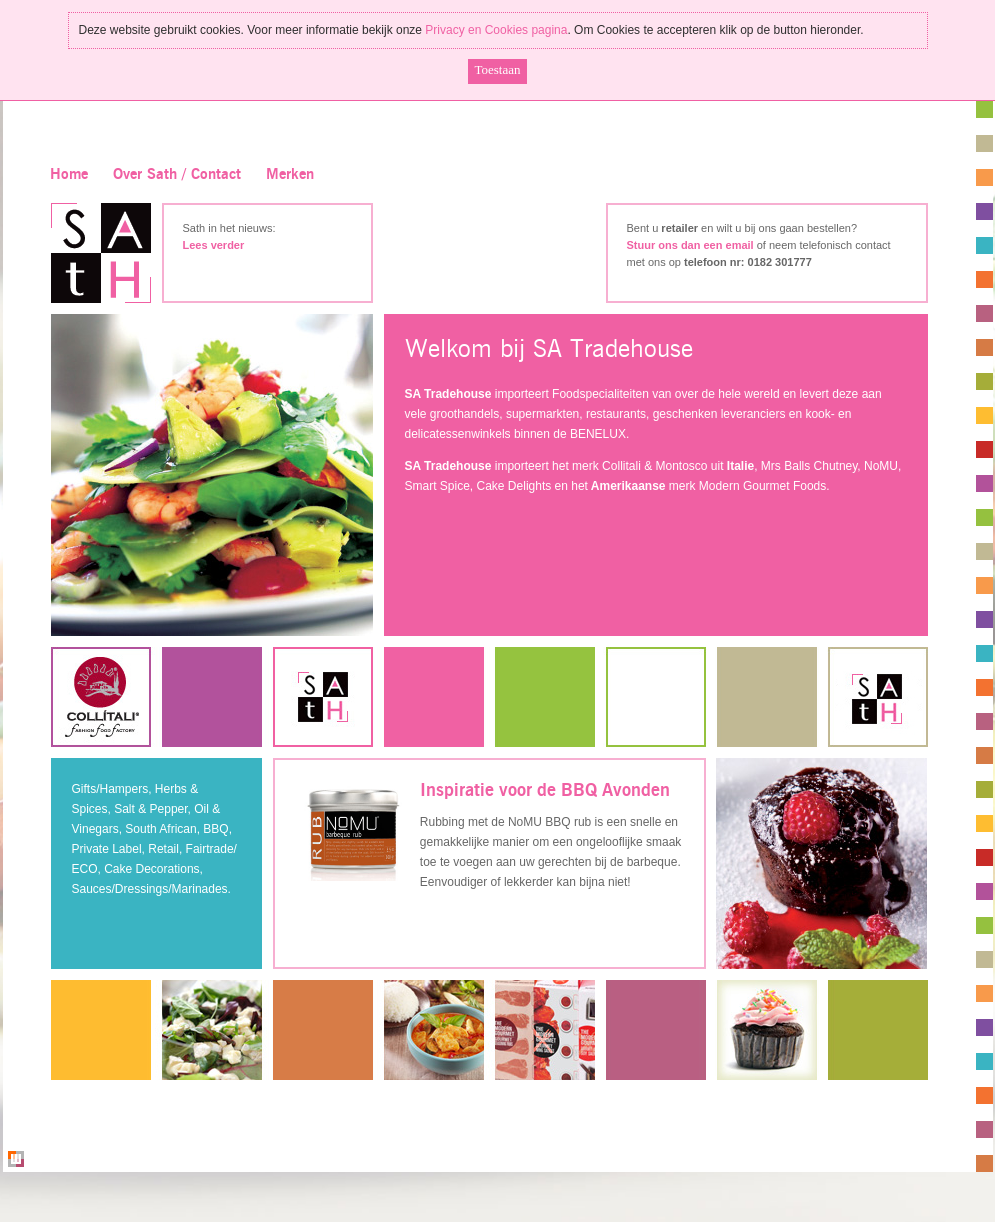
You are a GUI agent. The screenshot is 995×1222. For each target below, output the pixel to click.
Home (69, 174)
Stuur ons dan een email (690, 245)
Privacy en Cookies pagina (496, 30)
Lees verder (214, 245)
